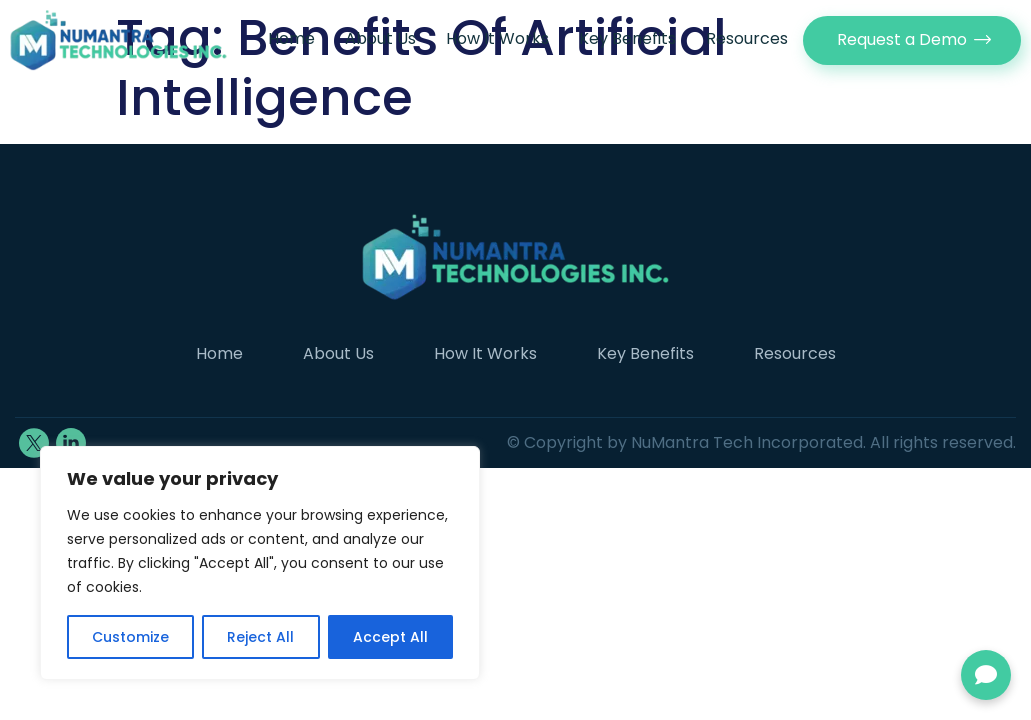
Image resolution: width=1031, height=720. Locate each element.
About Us (380, 38)
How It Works (497, 38)
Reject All (260, 637)
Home (291, 38)
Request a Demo (902, 39)
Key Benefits (627, 38)
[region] (260, 563)
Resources (747, 38)
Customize (130, 637)
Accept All (390, 637)
